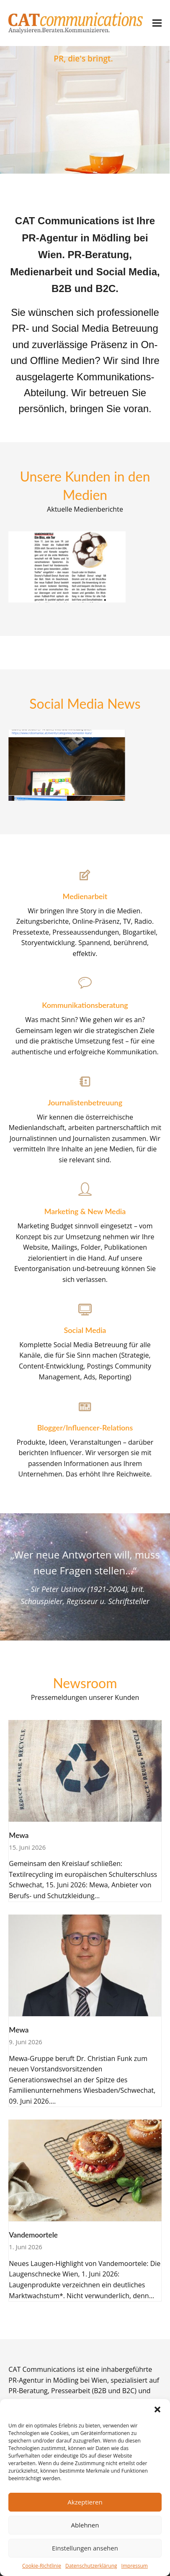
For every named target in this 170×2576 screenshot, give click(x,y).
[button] (157, 2409)
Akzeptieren (84, 2502)
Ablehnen (85, 2525)
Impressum (134, 2565)
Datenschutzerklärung (91, 2565)
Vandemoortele (33, 2234)
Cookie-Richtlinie (41, 2565)
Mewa (18, 1835)
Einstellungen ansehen (85, 2548)
